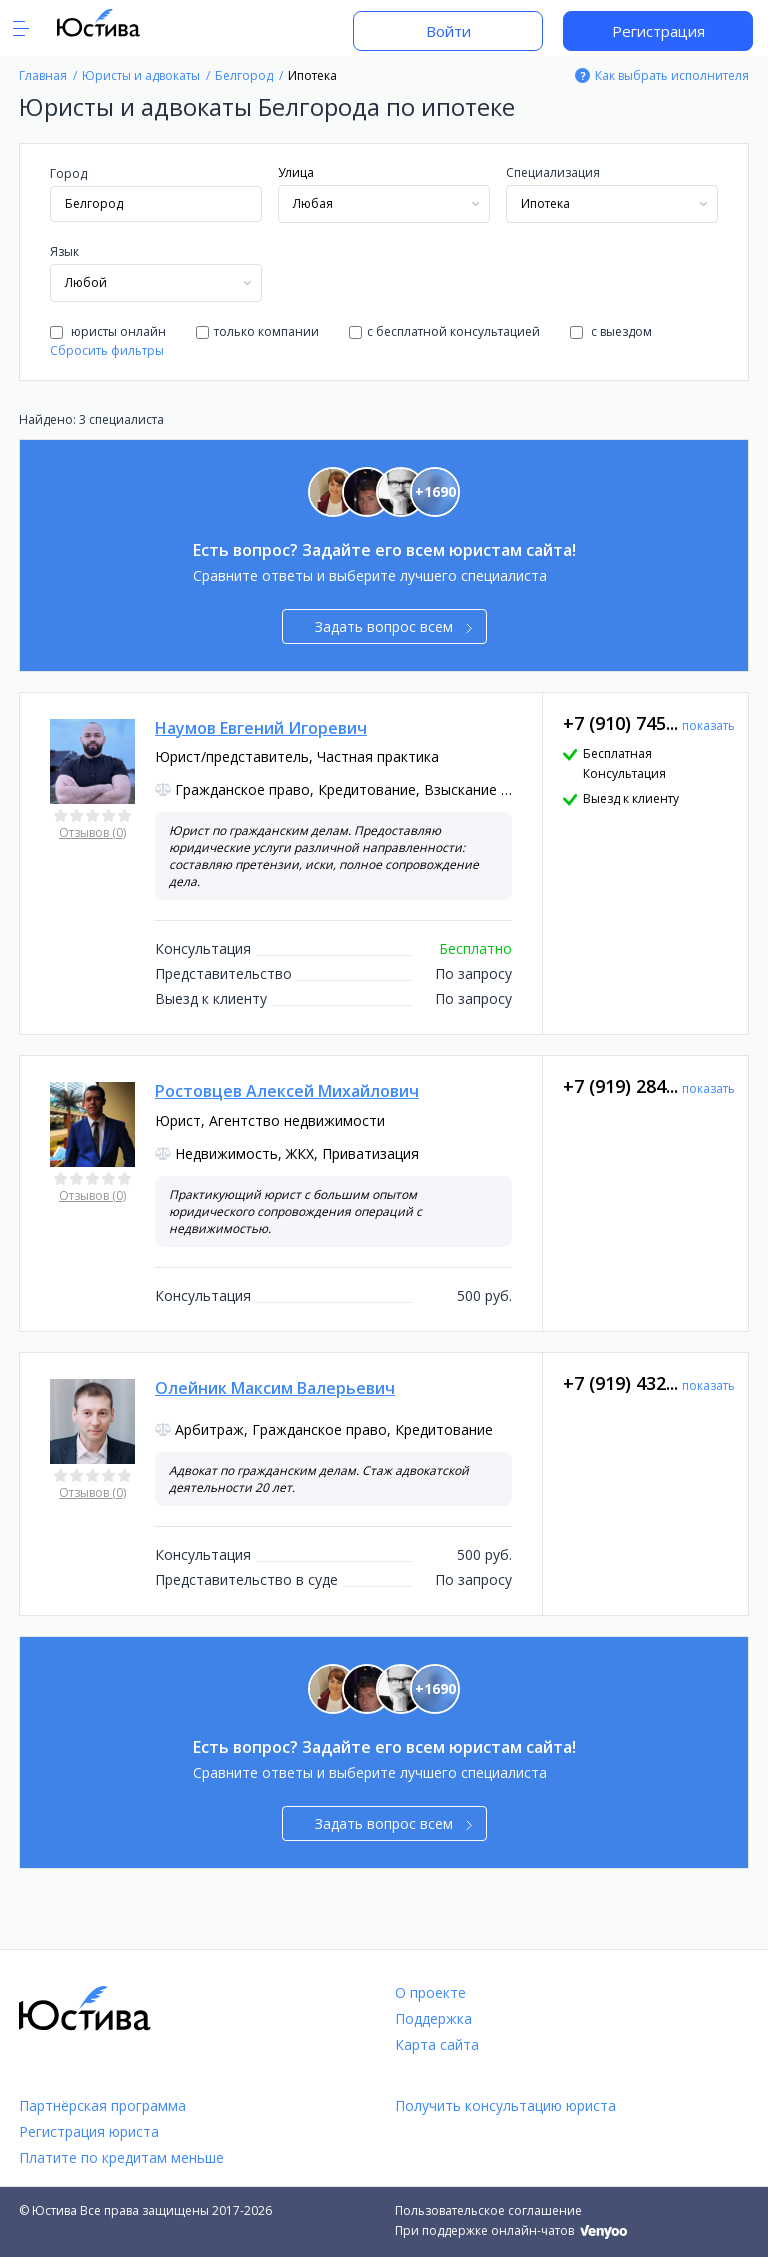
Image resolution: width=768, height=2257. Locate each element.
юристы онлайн (108, 331)
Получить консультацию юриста (505, 2105)
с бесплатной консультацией (444, 331)
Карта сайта (437, 2044)
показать (708, 725)
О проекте (430, 1992)
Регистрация (658, 31)
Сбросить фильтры (107, 350)
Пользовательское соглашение (488, 2210)
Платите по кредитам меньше (121, 2157)
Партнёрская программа (102, 2105)
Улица (296, 172)
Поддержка (433, 2018)
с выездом (611, 331)
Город (68, 173)
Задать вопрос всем (393, 626)
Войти (448, 31)
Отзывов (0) (92, 832)
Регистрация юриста (89, 2131)
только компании (257, 331)
